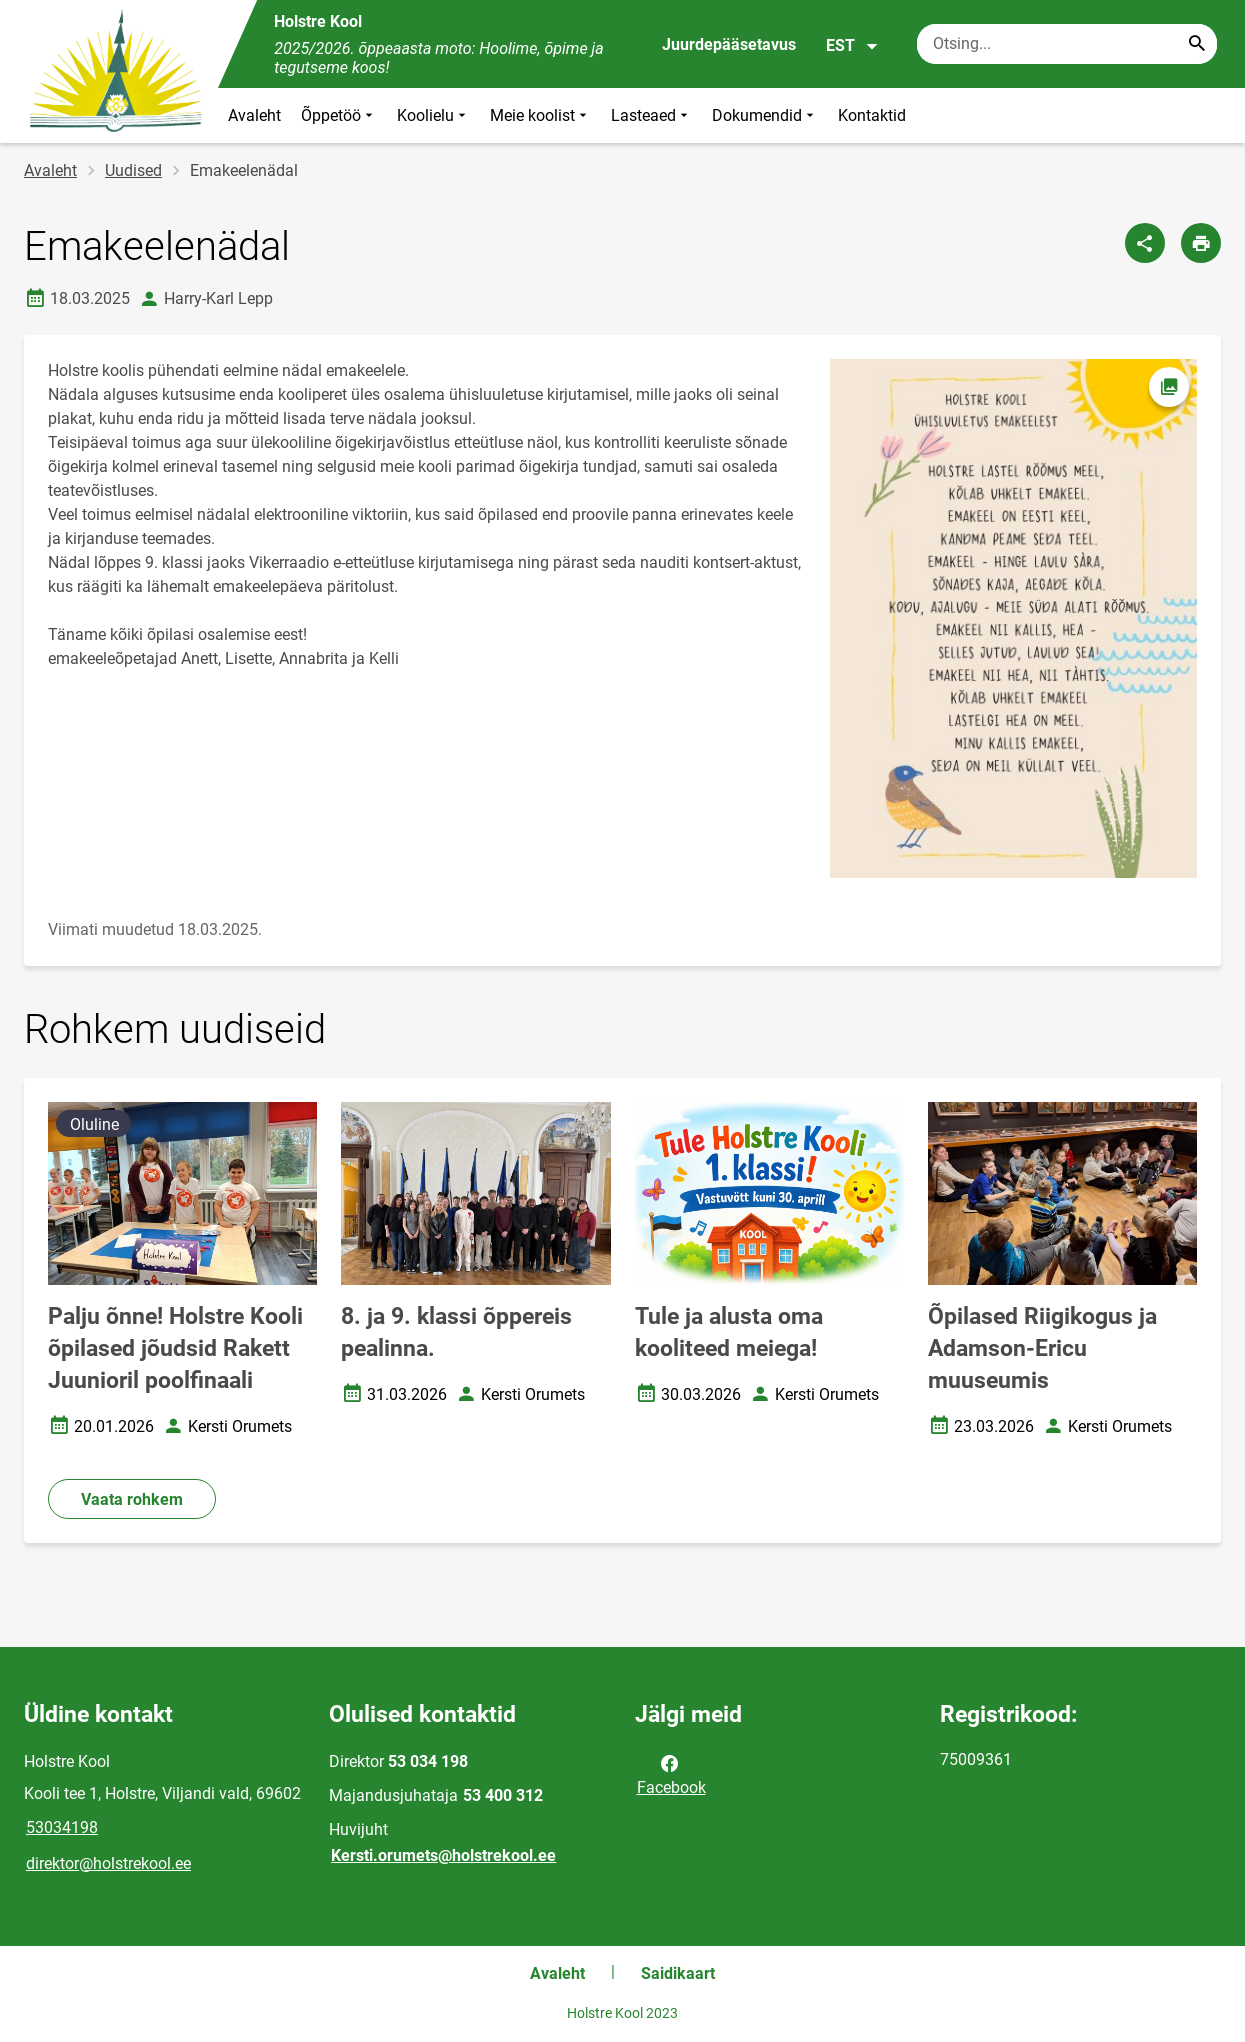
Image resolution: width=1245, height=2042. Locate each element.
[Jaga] (1145, 243)
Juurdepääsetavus (729, 44)
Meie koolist (540, 115)
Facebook (671, 1774)
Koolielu (433, 115)
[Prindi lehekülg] (1201, 243)
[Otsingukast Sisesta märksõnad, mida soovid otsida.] (1067, 44)
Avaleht (254, 115)
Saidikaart (678, 1973)
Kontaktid (872, 115)
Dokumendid (765, 115)
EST (852, 46)
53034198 (62, 1827)
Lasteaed (651, 115)
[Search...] (1197, 44)
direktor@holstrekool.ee (108, 1863)
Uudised (133, 170)
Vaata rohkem (132, 1499)
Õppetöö (339, 115)
